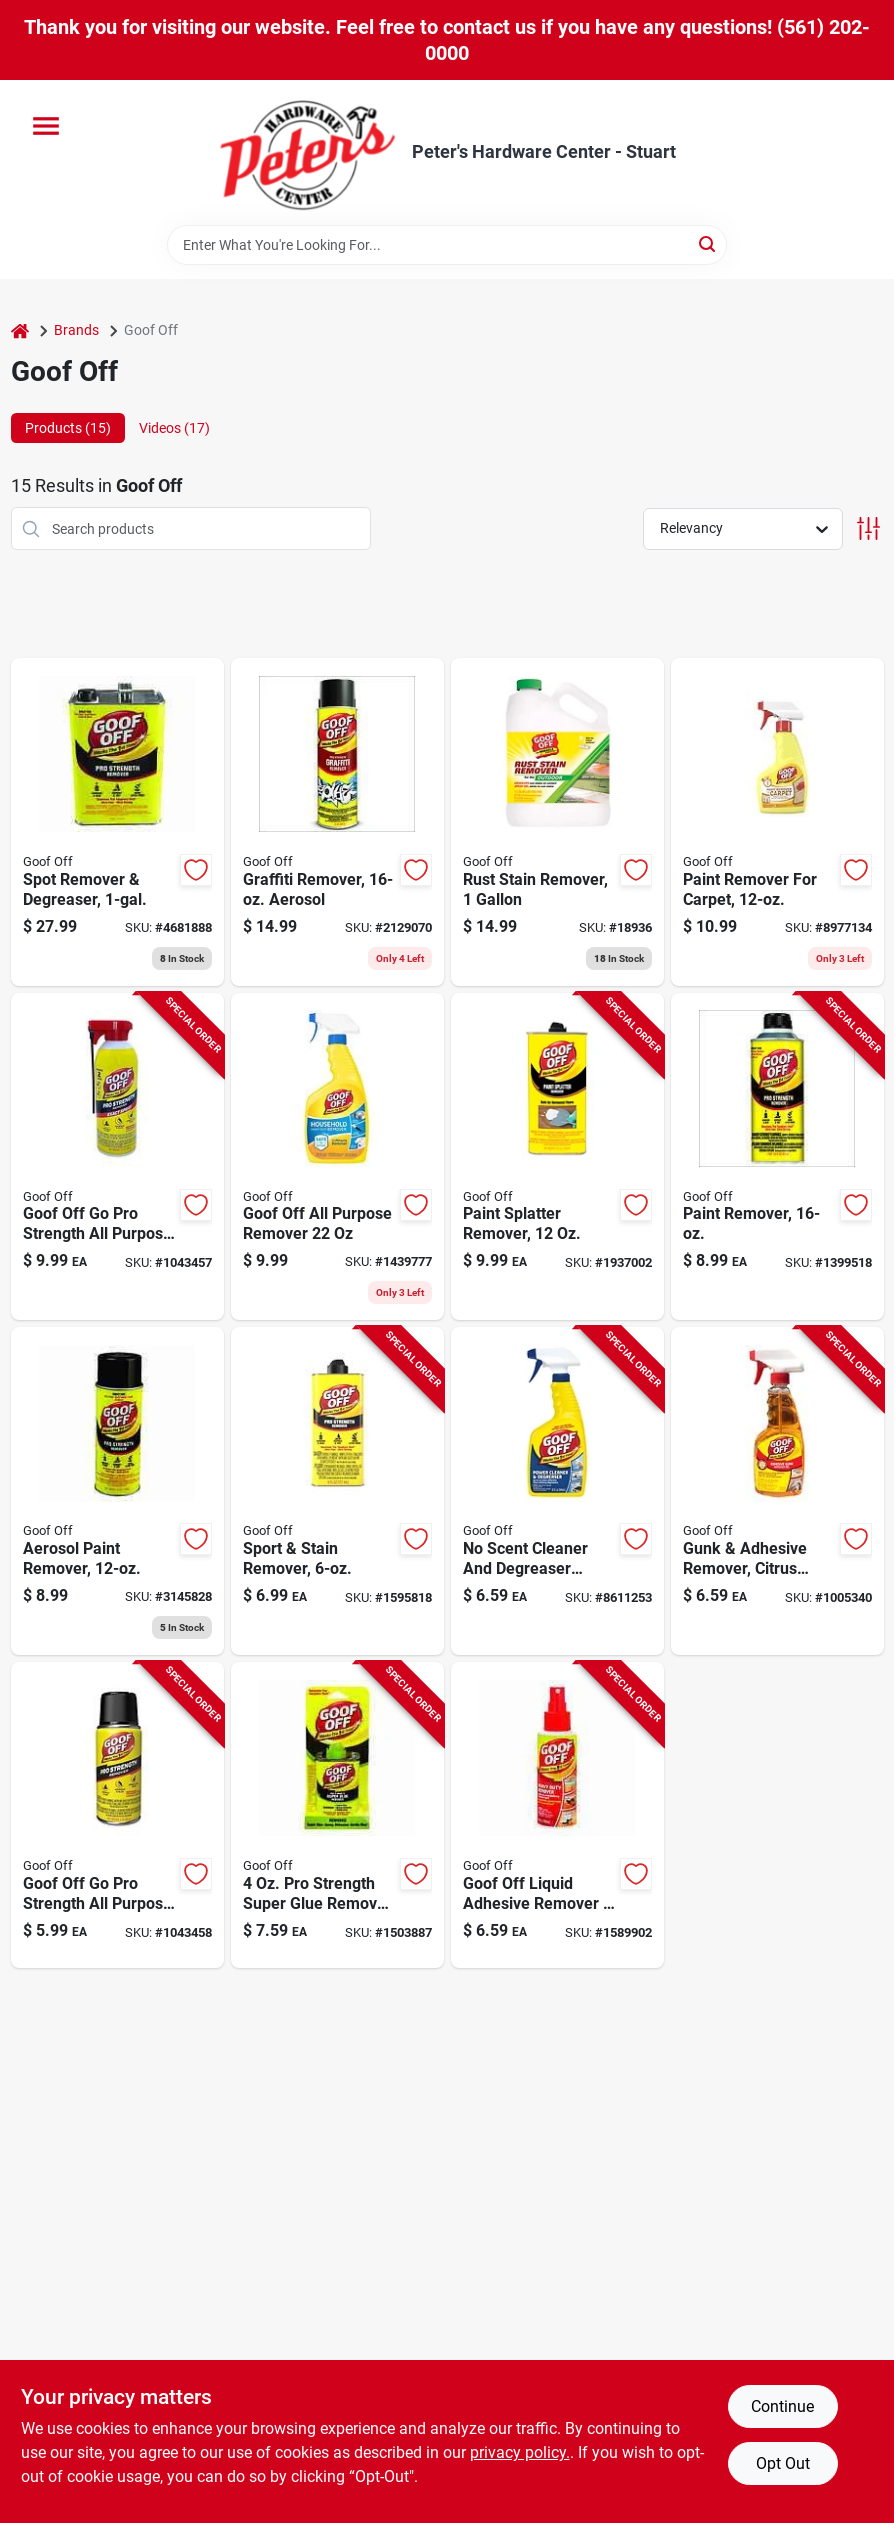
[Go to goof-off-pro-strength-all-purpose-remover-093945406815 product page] (117, 1157)
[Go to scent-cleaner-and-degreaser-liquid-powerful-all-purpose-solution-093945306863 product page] (557, 1491)
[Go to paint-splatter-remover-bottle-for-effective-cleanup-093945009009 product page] (557, 1157)
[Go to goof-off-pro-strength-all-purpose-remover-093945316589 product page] (117, 1815)
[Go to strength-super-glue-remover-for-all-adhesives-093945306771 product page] (337, 1815)
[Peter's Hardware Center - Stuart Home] (308, 152)
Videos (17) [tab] (174, 428)
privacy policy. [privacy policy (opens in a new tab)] (520, 2452)
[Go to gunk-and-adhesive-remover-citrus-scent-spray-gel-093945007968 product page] (777, 1491)
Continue (782, 2406)
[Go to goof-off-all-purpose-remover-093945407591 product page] (337, 1157)
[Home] (20, 330)
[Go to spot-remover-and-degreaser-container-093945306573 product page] (117, 822)
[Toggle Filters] (868, 528)
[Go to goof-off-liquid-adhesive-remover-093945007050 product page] (557, 1815)
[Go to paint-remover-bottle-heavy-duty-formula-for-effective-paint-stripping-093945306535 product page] (777, 1157)
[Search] (708, 243)
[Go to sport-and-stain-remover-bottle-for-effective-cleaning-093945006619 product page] (337, 1491)
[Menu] (46, 126)
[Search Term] (447, 245)
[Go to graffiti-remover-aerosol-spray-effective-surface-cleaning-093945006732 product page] (337, 822)
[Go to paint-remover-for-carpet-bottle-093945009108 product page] (777, 822)
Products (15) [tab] (68, 428)
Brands (76, 330)
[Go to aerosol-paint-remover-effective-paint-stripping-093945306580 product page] (117, 1491)
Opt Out (783, 2463)
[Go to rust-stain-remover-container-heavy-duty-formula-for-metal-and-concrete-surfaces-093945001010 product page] (557, 822)
